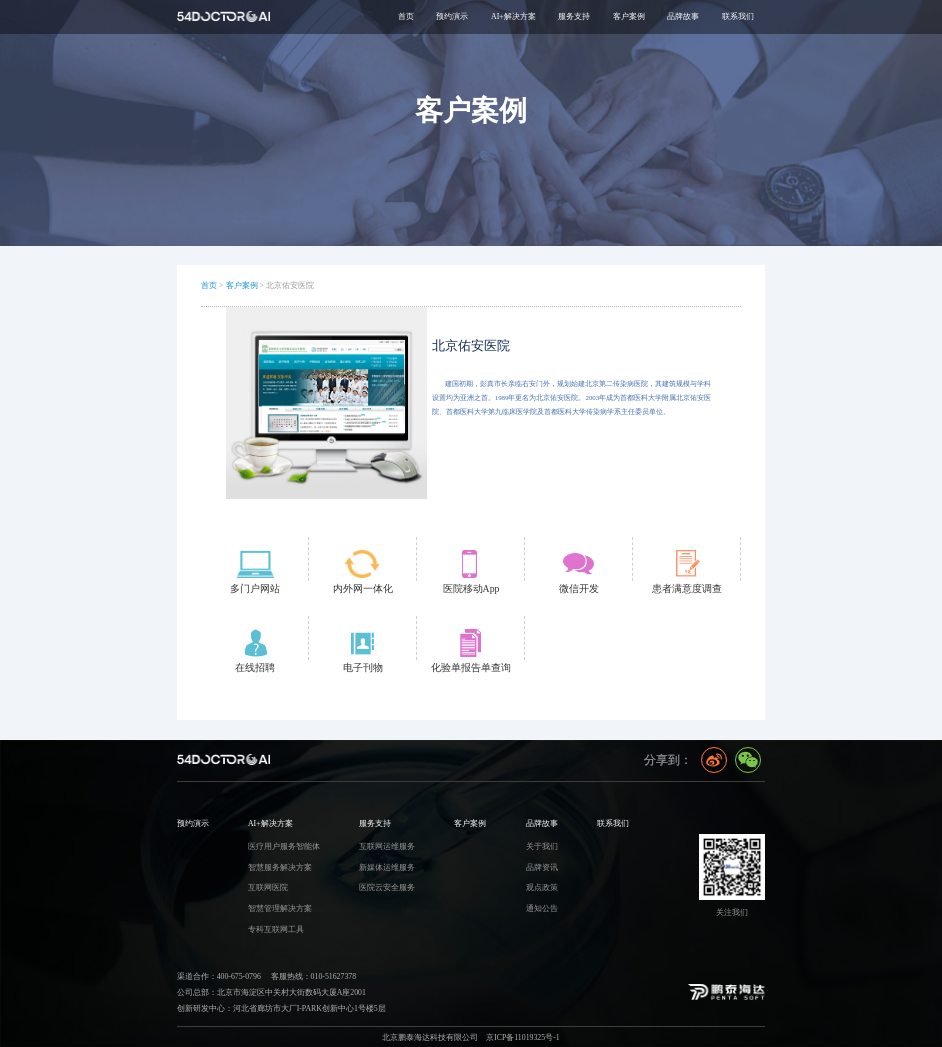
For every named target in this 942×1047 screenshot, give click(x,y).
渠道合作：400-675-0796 (219, 976)
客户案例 (242, 285)
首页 (406, 16)
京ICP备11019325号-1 (523, 1037)
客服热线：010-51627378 (313, 976)
